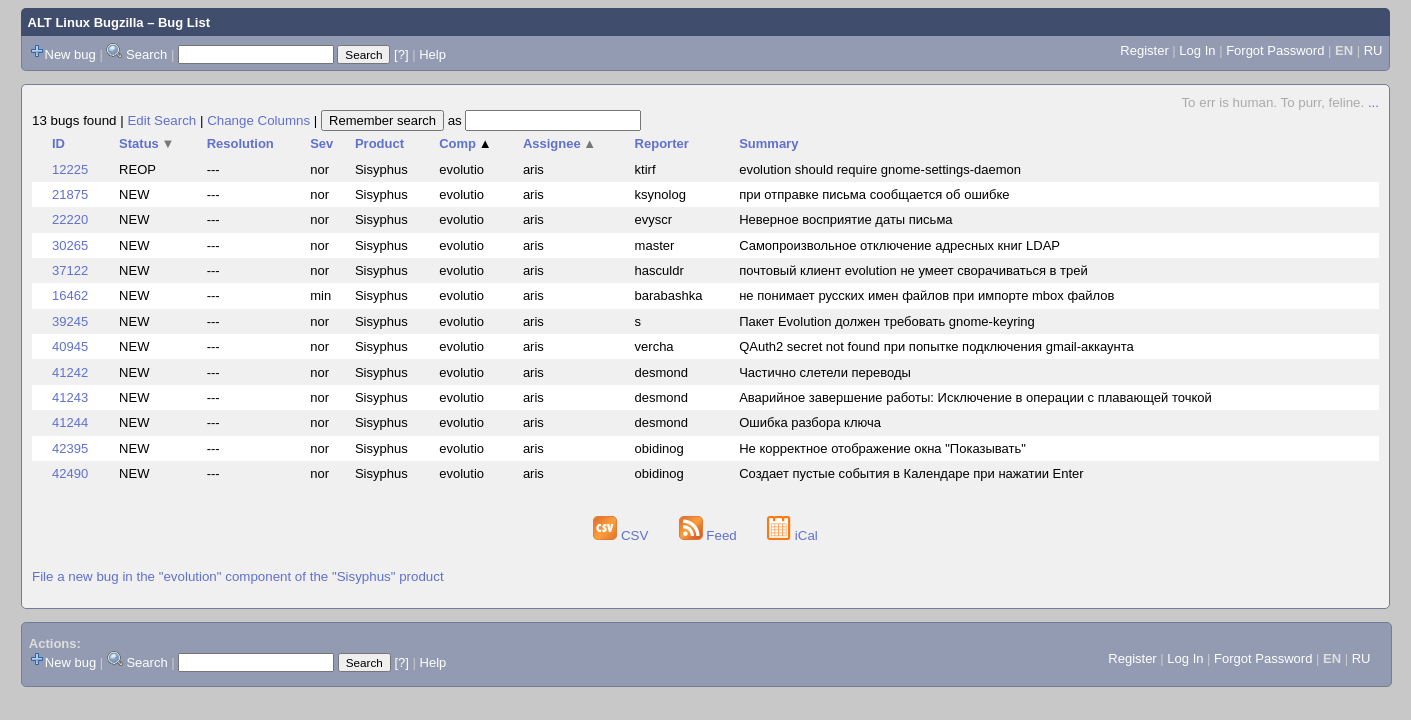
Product (379, 143)
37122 (70, 270)
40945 (70, 346)
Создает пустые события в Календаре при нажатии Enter (911, 473)
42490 (70, 473)
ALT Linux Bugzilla (86, 22)
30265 (70, 245)
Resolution (240, 143)
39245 (70, 321)
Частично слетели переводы (825, 372)
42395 (70, 448)
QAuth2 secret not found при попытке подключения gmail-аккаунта (936, 346)
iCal (792, 535)
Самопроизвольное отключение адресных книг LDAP (899, 245)
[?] (401, 54)
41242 (70, 372)
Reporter (662, 143)
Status (146, 143)
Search (146, 54)
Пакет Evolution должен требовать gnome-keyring (887, 321)
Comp (465, 143)
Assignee (559, 143)
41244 (70, 422)
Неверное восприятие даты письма (845, 219)
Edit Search (161, 120)
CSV (622, 535)
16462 (70, 295)
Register (1144, 50)
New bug (70, 54)
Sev (321, 143)
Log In (1197, 50)
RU (1373, 50)
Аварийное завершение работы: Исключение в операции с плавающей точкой (975, 397)
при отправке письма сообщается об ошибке (874, 194)
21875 (70, 194)
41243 (70, 397)
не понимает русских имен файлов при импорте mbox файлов (926, 295)
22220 (70, 219)
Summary (768, 143)
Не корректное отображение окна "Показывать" (882, 448)
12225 (70, 169)
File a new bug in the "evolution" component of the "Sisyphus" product (238, 576)
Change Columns (258, 120)
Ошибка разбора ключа (810, 422)
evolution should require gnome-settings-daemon (880, 169)
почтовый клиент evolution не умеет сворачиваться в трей (913, 270)
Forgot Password (1275, 50)
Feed (710, 535)
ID (58, 143)
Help (432, 54)
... (1373, 102)
